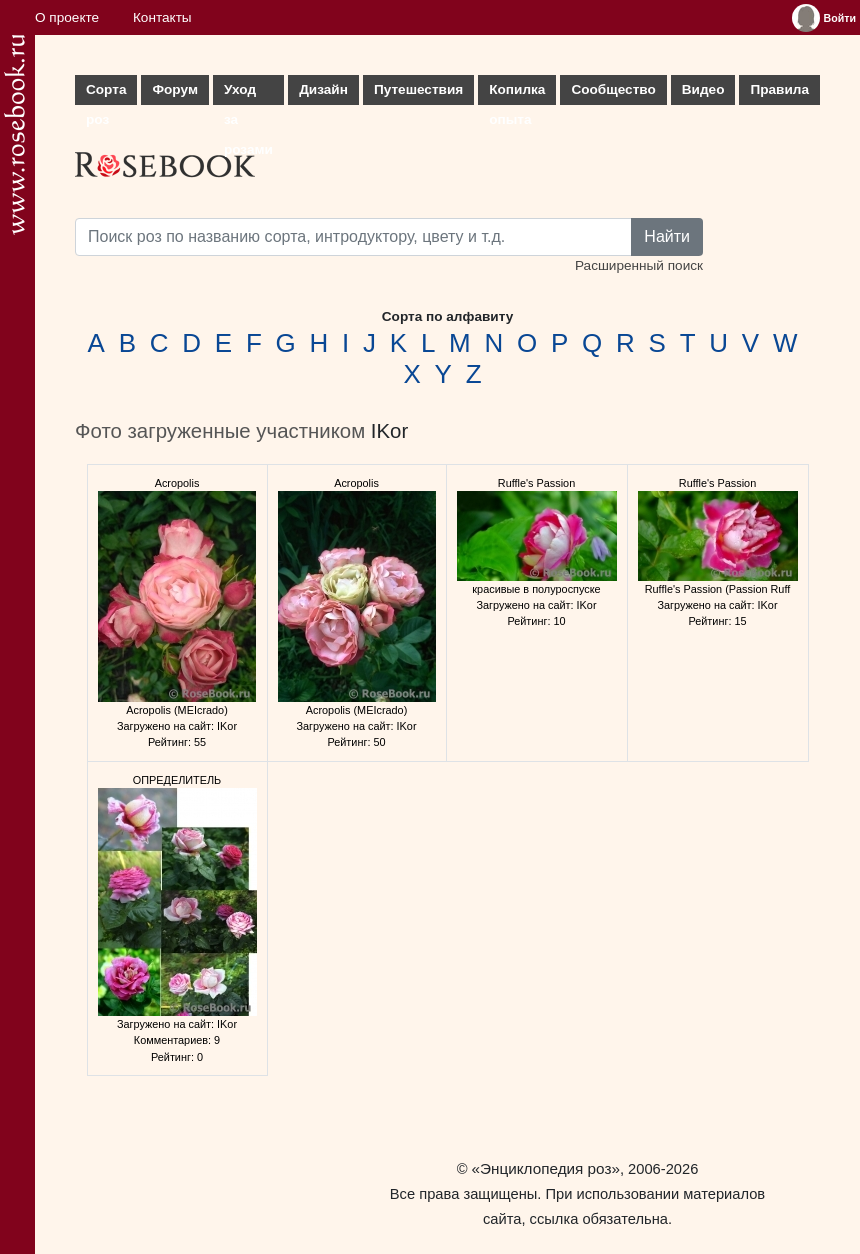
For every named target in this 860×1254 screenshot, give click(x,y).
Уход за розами (248, 93)
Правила (779, 89)
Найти (667, 236)
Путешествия (418, 89)
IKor (389, 431)
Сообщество (613, 89)
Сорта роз (106, 93)
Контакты (162, 17)
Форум (174, 89)
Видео (703, 89)
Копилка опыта (517, 93)
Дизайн (323, 89)
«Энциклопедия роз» (546, 1168)
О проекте (67, 17)
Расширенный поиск (639, 265)
